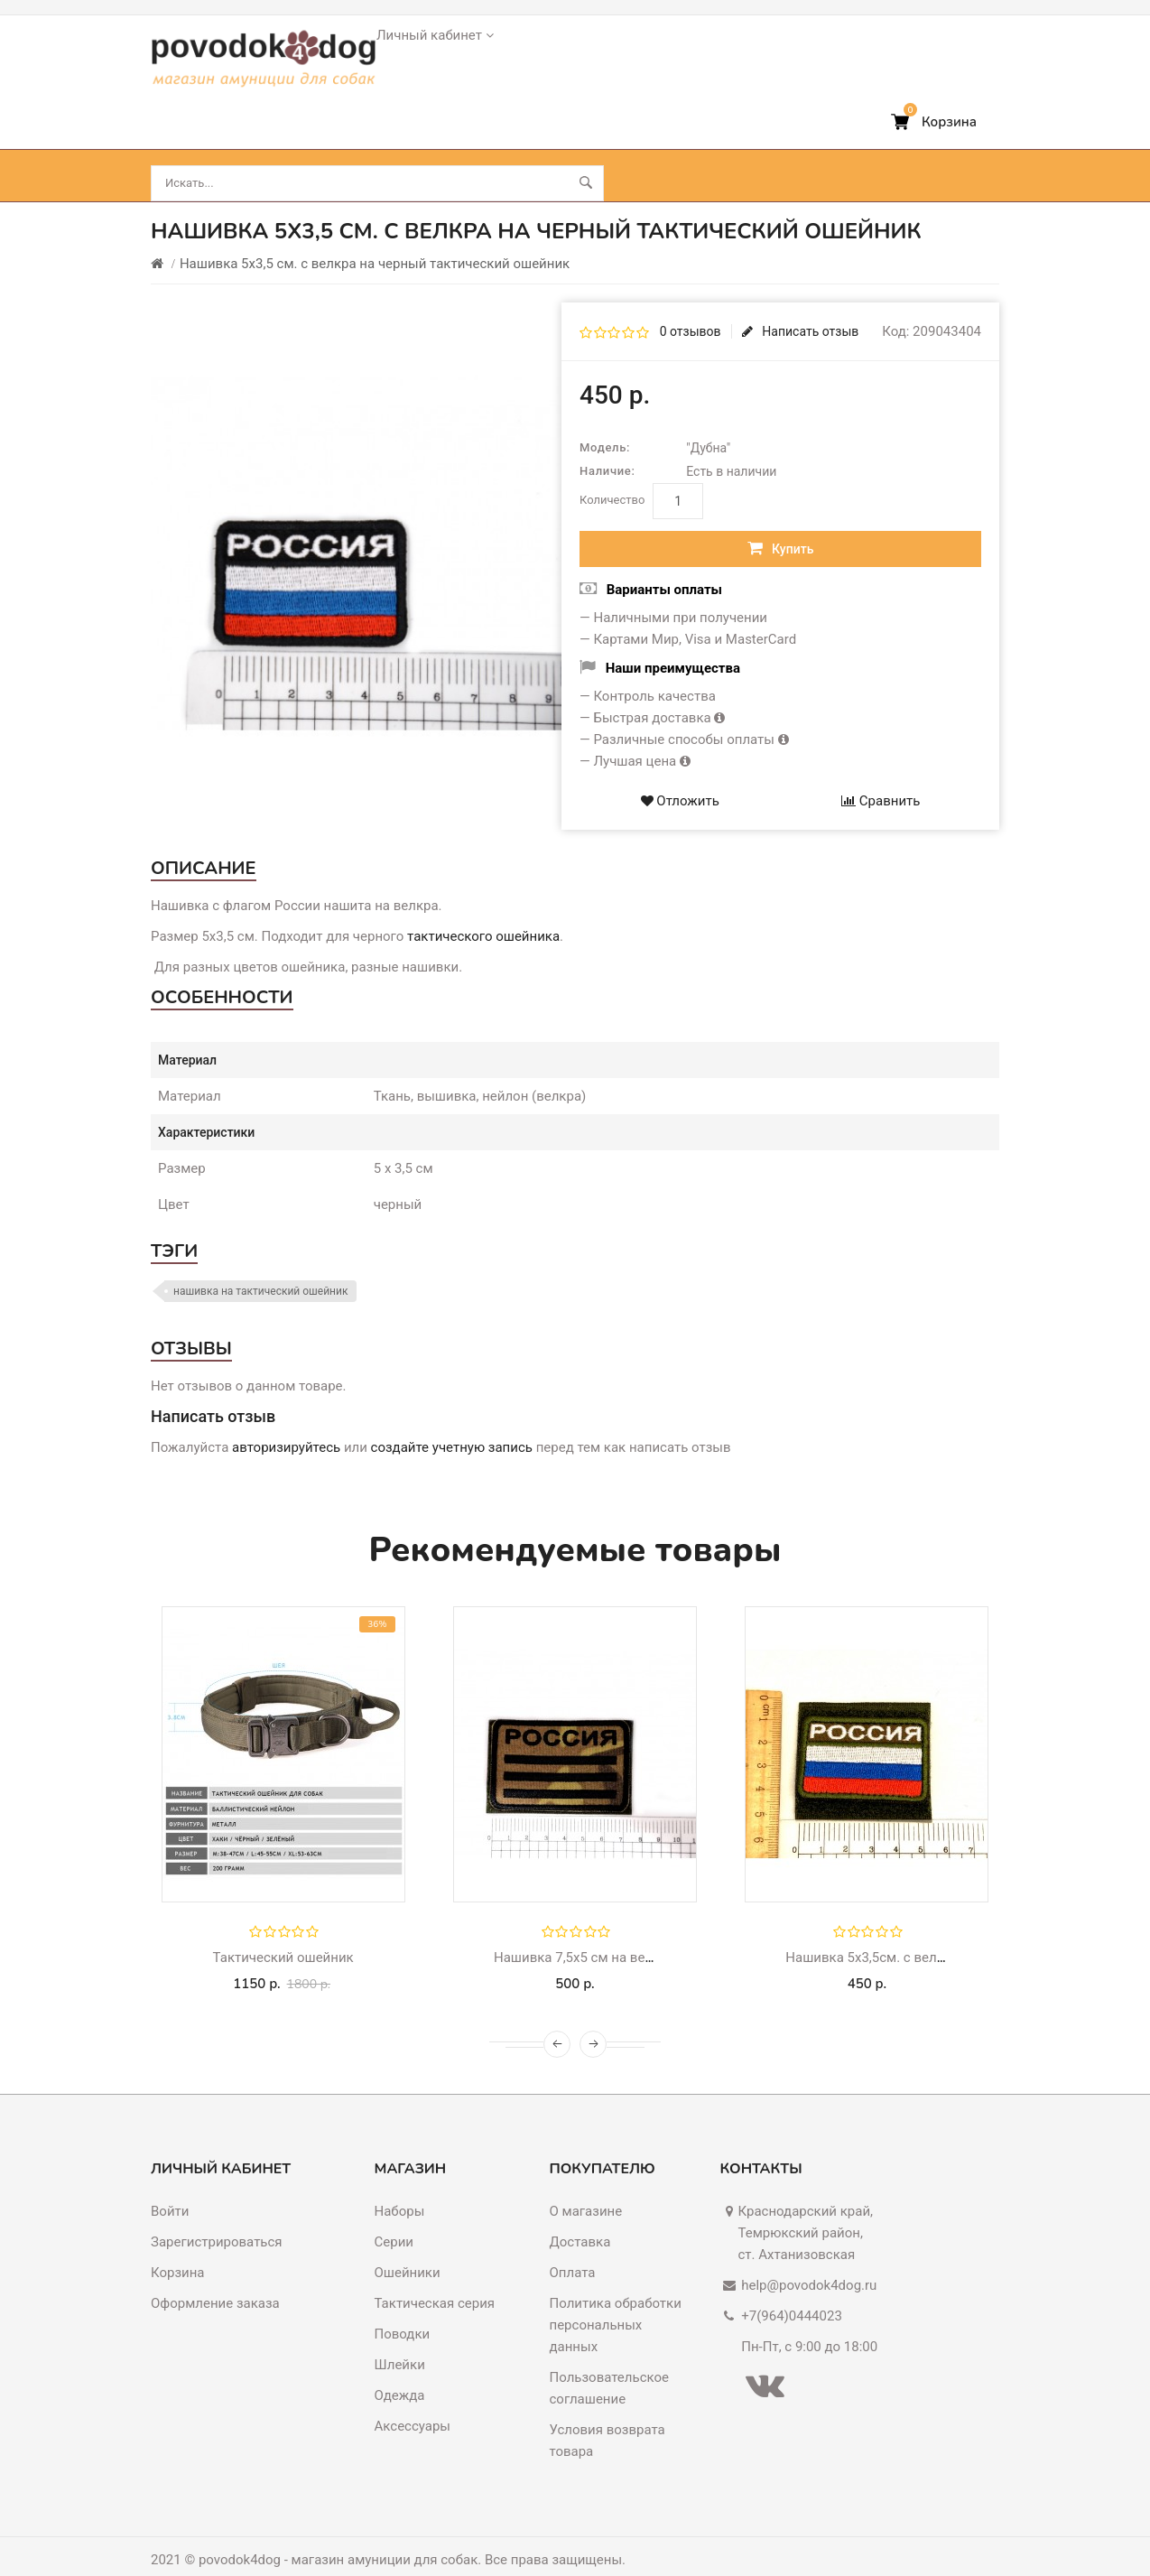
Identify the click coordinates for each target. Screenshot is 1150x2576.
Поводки (332, 148)
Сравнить (880, 773)
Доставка (580, 2214)
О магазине (586, 2183)
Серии (394, 2214)
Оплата (573, 2245)
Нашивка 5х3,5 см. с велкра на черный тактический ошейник (375, 236)
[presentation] (556, 2016)
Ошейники (201, 148)
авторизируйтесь (286, 1419)
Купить (780, 520)
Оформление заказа (215, 2275)
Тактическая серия (435, 2275)
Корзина (178, 2245)
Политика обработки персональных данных (616, 2297)
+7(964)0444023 (791, 2288)
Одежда (400, 2367)
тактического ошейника (483, 908)
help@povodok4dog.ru (808, 2257)
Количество (612, 472)
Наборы (400, 2183)
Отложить (680, 773)
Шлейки (453, 148)
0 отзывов (690, 303)
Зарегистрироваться (217, 2214)
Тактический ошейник (283, 1929)
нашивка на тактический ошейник (260, 1263)
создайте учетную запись (452, 1419)
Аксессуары (585, 148)
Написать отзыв (800, 303)
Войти (170, 2183)
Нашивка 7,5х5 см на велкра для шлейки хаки (640, 1929)
